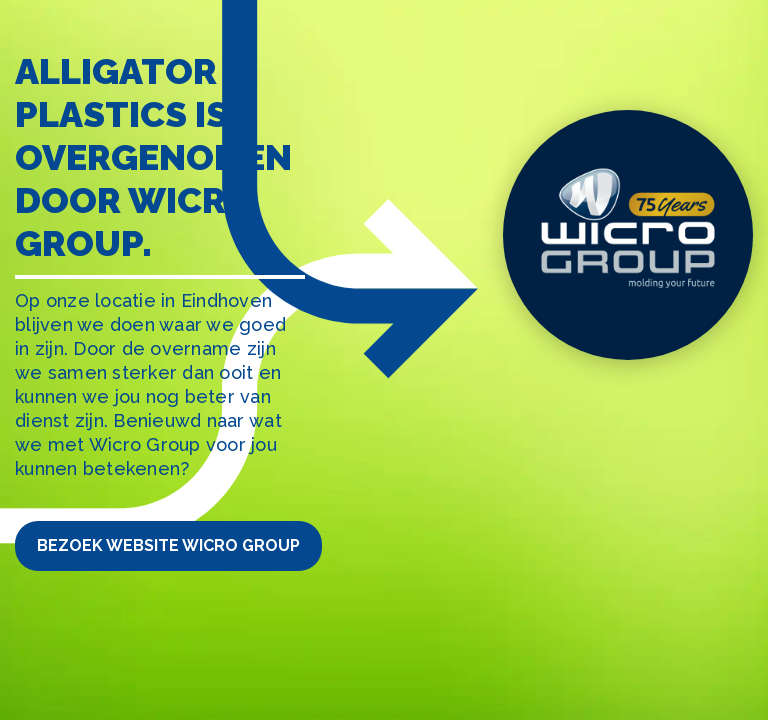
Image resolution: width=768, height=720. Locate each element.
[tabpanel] (384, 360)
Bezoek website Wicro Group (168, 545)
